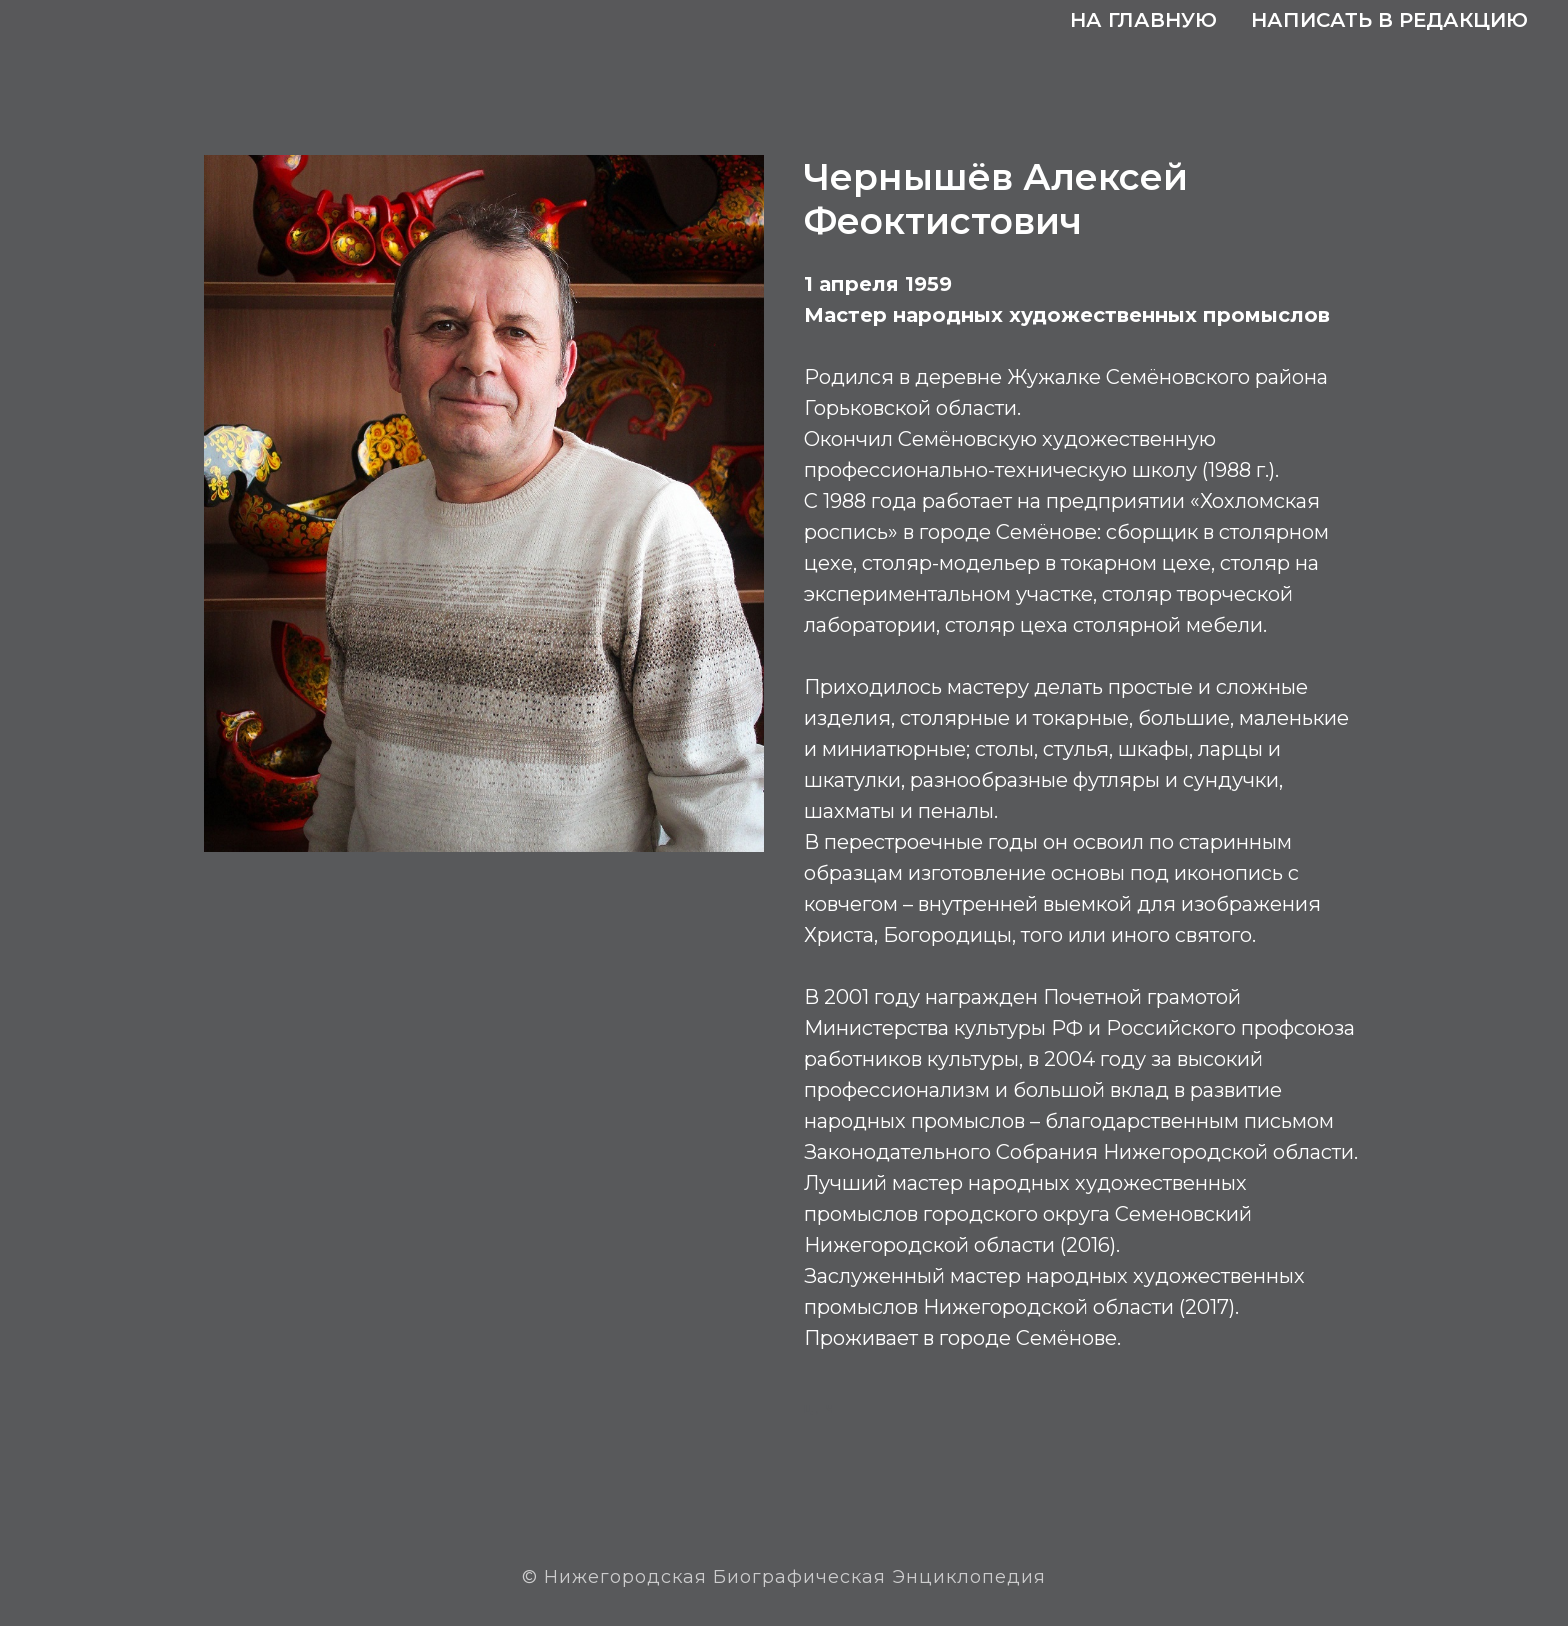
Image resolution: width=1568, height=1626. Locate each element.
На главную (1143, 20)
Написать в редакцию (1389, 20)
